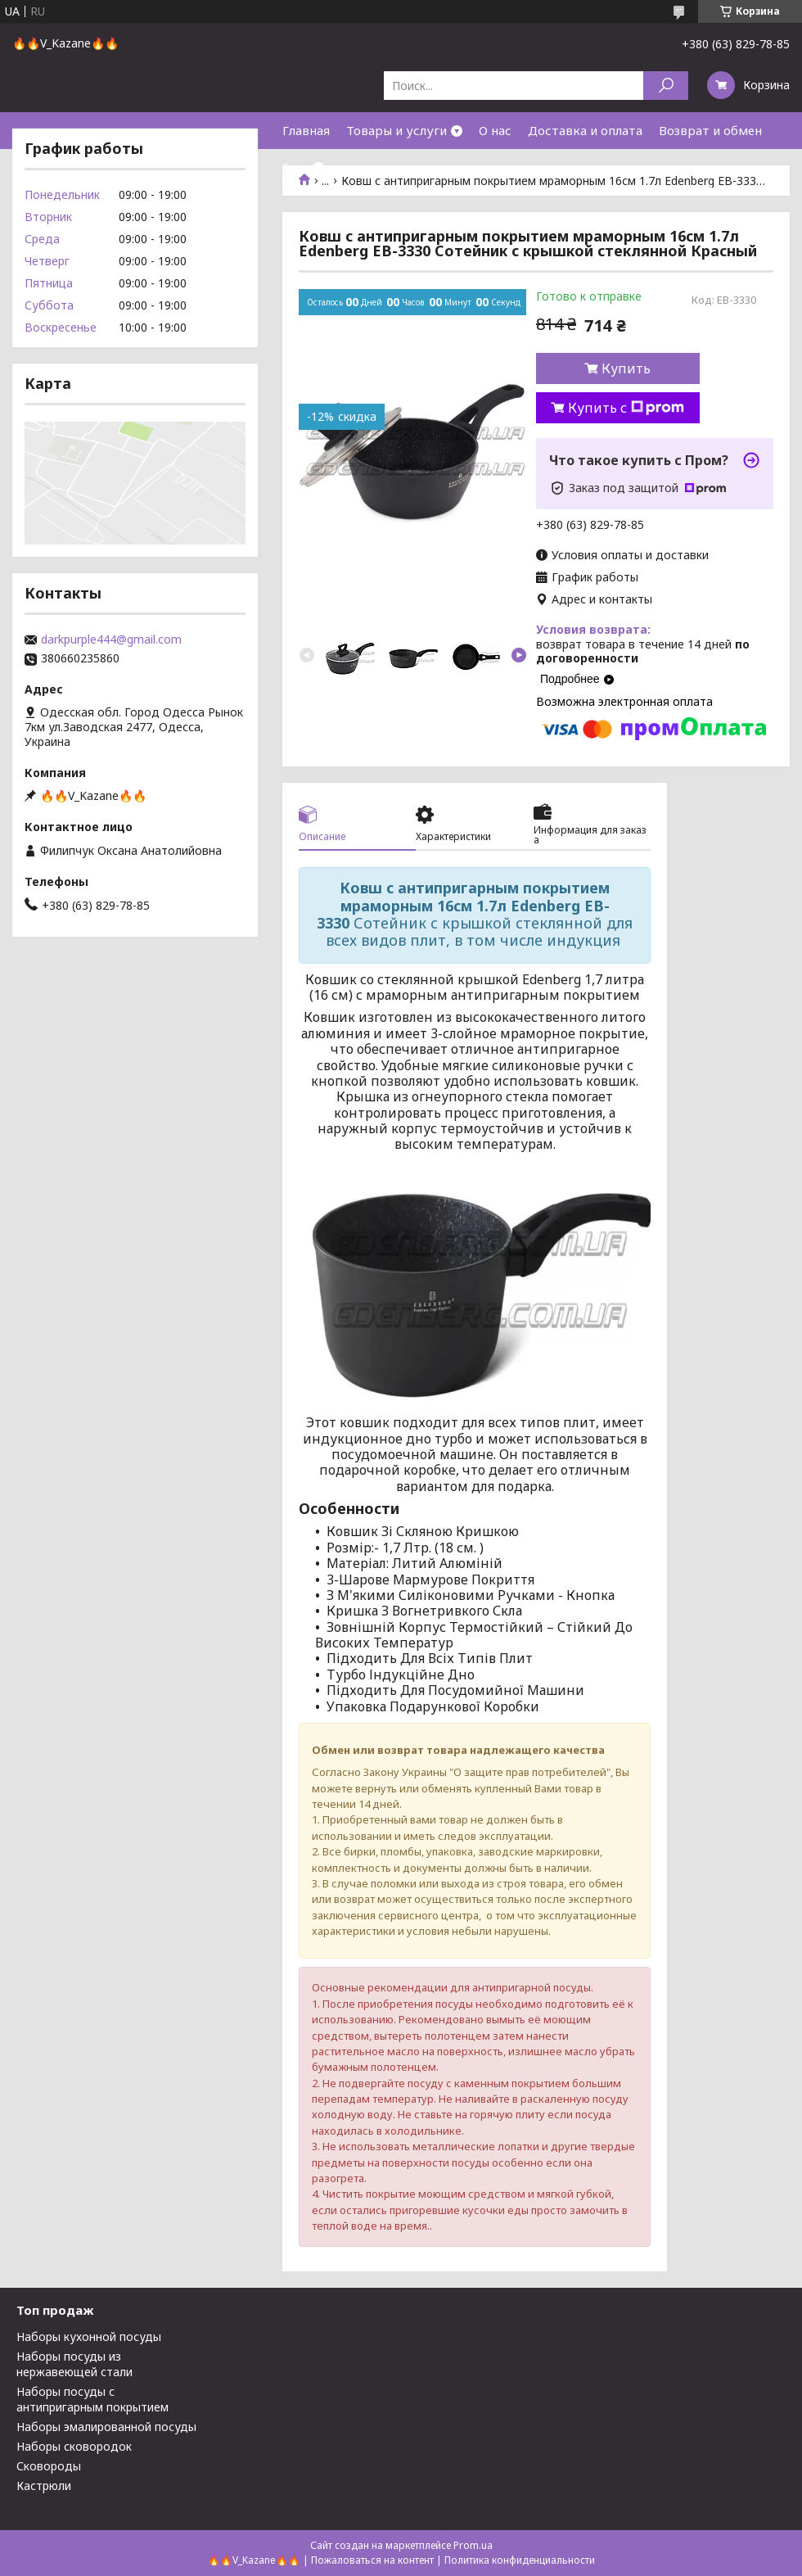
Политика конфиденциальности (519, 2560)
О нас (495, 130)
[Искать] (665, 85)
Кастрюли (43, 2485)
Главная (306, 130)
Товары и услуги (396, 130)
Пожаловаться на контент (372, 2560)
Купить (626, 368)
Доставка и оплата (585, 130)
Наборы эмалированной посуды (106, 2426)
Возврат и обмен (710, 130)
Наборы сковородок (74, 2446)
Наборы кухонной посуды (88, 2336)
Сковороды (48, 2466)
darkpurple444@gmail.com (111, 639)
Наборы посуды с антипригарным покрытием (92, 2399)
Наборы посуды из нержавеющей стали (74, 2363)
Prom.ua (473, 2545)
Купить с (626, 408)
